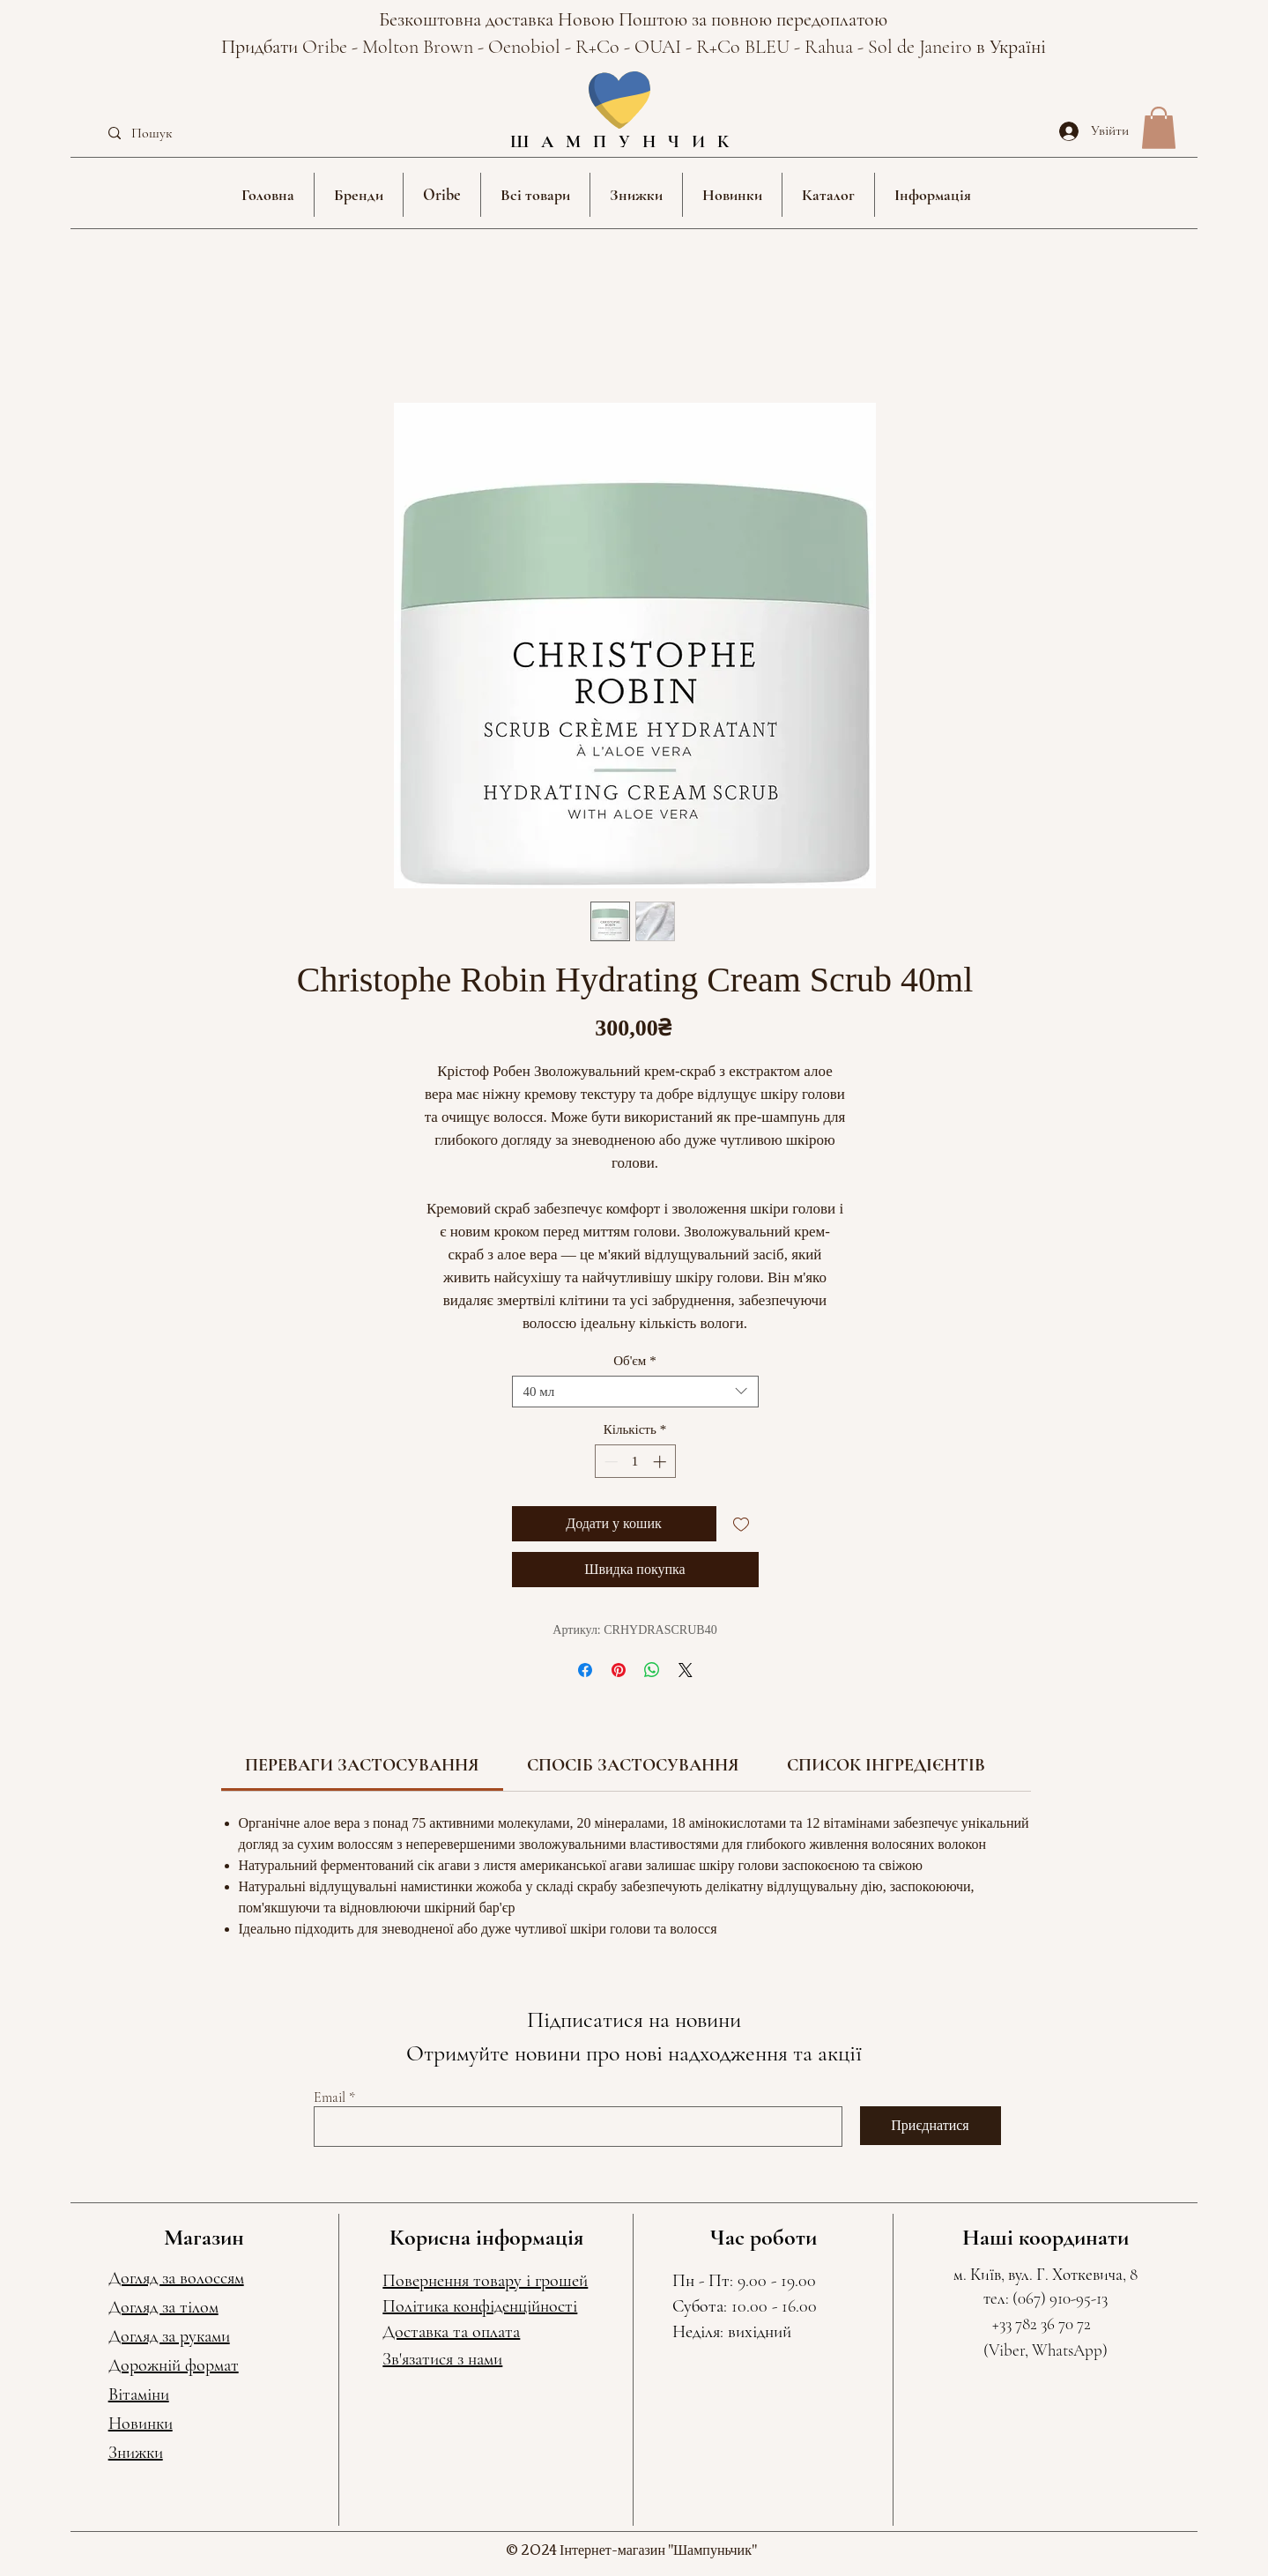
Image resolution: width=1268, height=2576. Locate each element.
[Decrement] (609, 1461)
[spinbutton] (634, 1461)
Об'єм (634, 1361)
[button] (359, 195)
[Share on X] (685, 1670)
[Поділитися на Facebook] (585, 1670)
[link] (361, 1765)
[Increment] (661, 1461)
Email (329, 2097)
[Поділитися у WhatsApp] (652, 1670)
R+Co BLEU (745, 46)
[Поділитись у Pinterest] (618, 1670)
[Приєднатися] (930, 2125)
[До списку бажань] (741, 1523)
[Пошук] (182, 133)
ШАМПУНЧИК (625, 141)
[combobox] (635, 1391)
